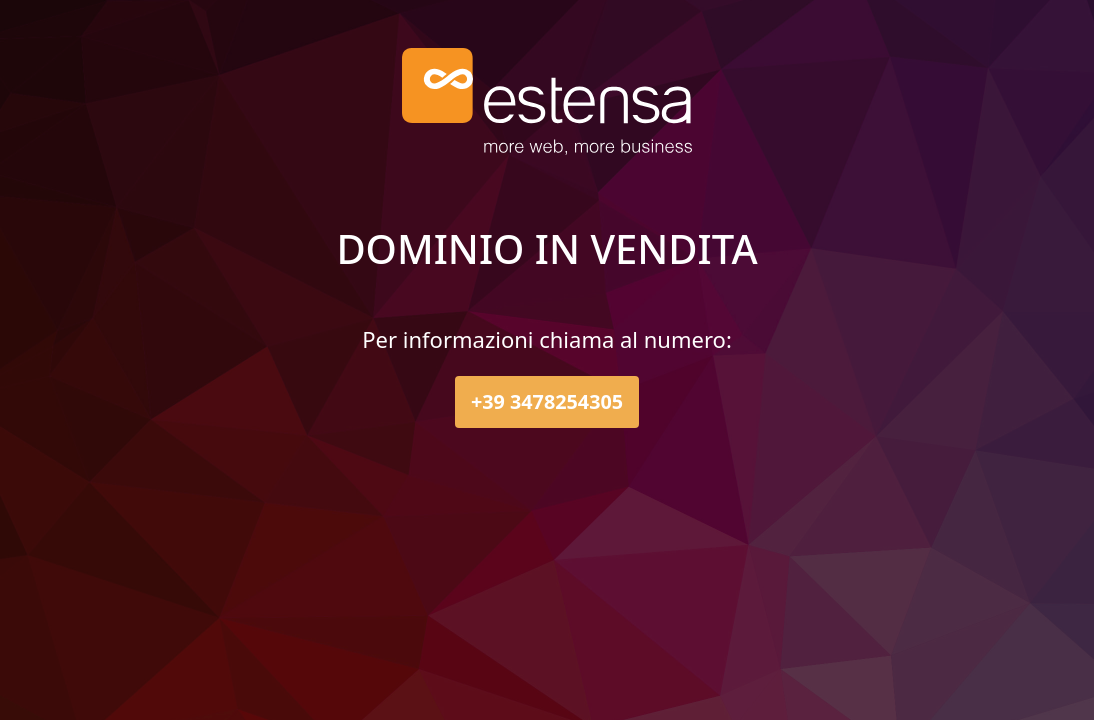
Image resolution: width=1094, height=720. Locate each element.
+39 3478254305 (547, 401)
